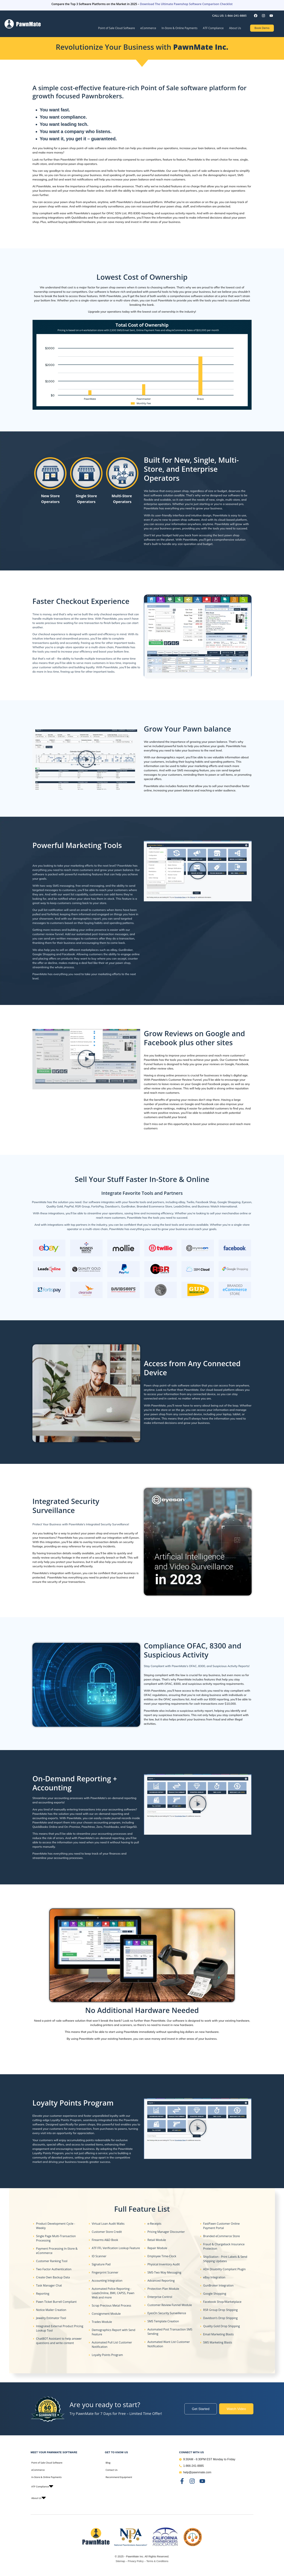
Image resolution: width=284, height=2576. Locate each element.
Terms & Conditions (157, 2561)
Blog (108, 2462)
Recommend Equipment (119, 2477)
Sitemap (120, 2561)
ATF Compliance (214, 28)
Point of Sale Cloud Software (119, 28)
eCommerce (150, 28)
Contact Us (112, 2469)
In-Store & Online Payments (180, 28)
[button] (86, 759)
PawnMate (132, 2556)
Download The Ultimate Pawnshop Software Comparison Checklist (186, 4)
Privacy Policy (136, 2561)
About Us (235, 28)
